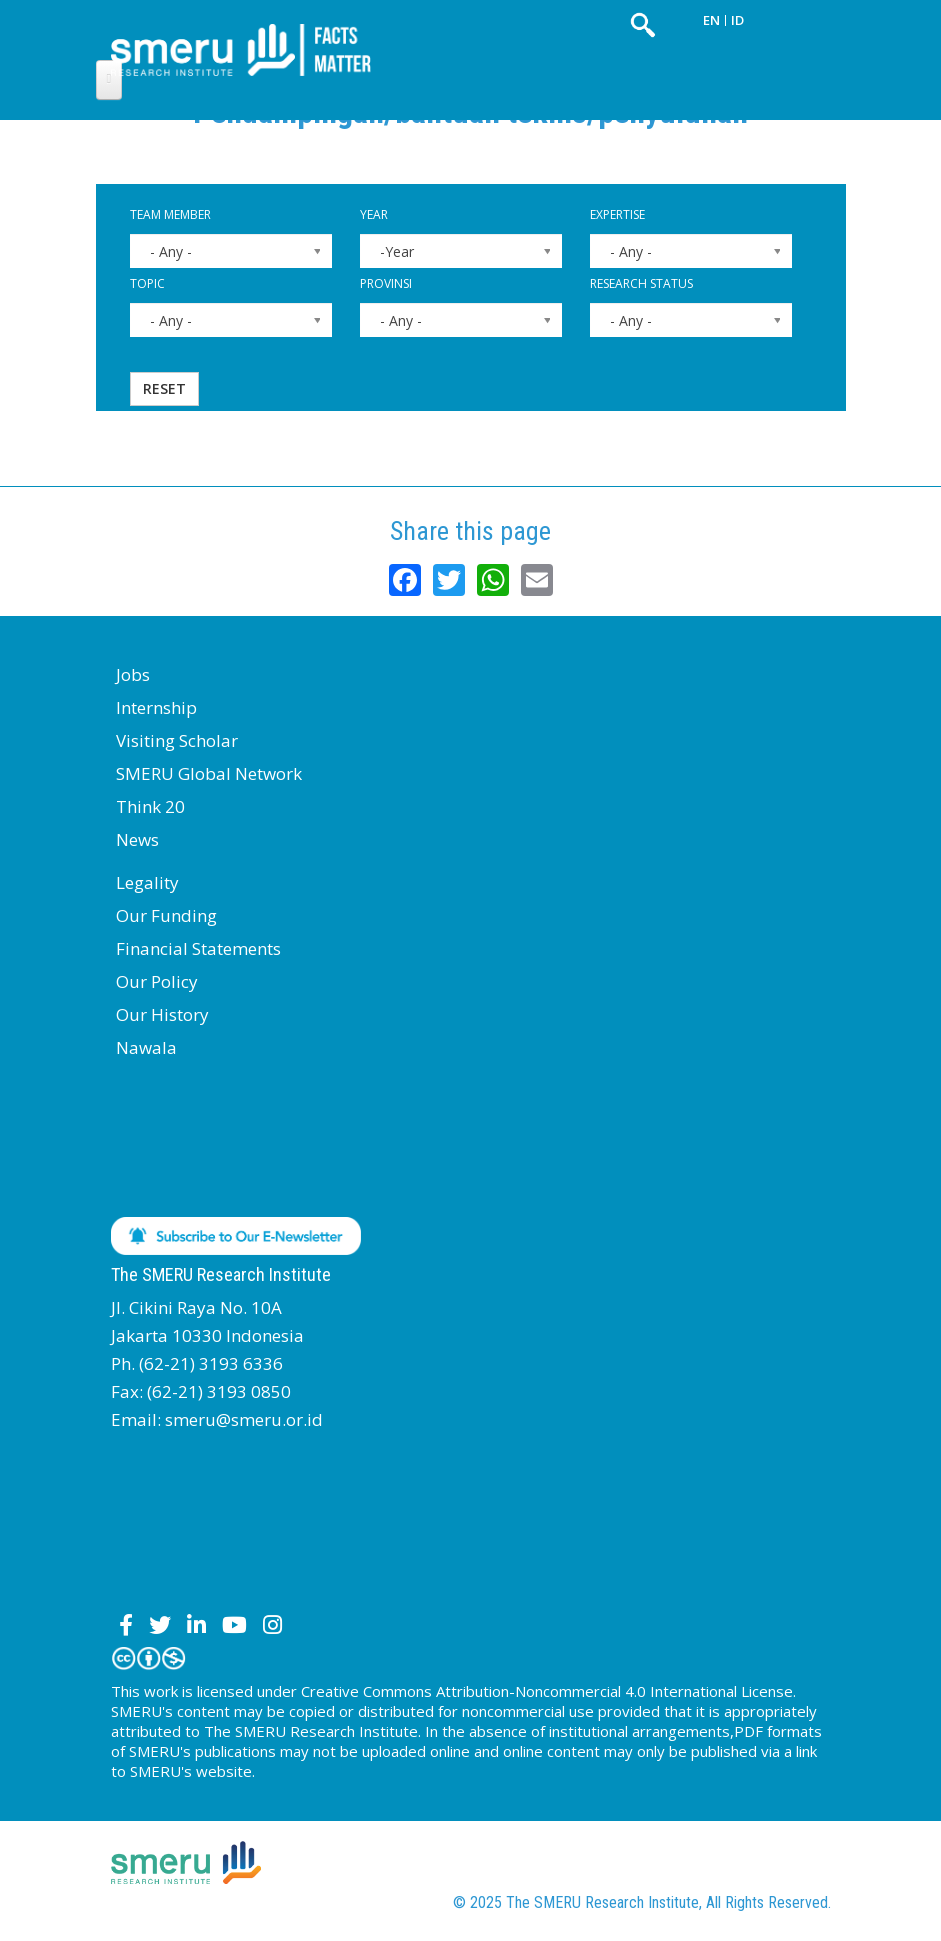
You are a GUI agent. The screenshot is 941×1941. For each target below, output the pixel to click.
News (137, 839)
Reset (164, 388)
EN (711, 20)
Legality (147, 882)
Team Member (170, 214)
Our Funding (166, 915)
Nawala (146, 1047)
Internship (156, 707)
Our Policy (157, 981)
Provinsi (386, 283)
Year (374, 214)
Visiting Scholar (177, 740)
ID (737, 20)
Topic (147, 283)
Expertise (617, 214)
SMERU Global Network (209, 773)
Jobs (133, 674)
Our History (162, 1014)
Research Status (641, 283)
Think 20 (150, 806)
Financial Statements (198, 948)
